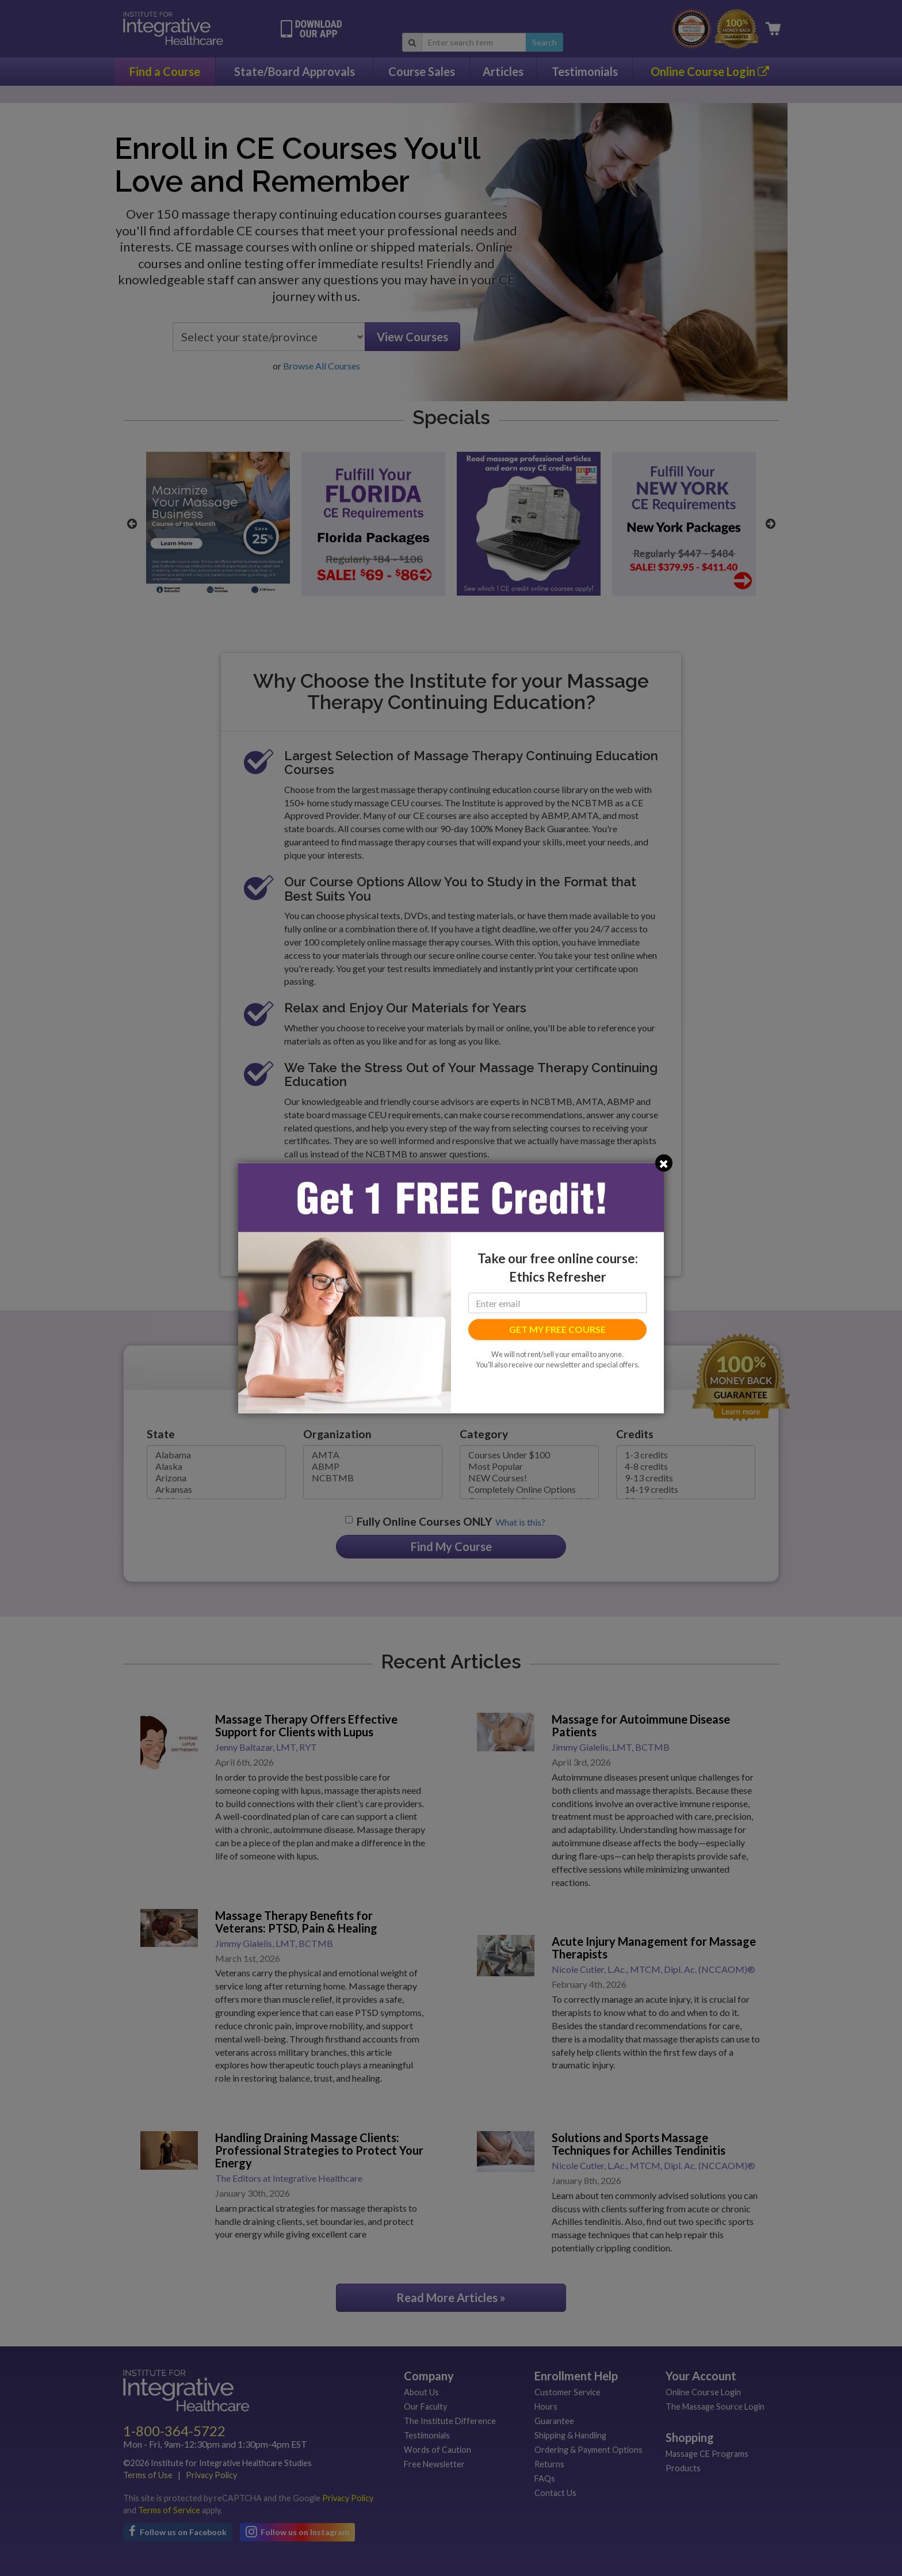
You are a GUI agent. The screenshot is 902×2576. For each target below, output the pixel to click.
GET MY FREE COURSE (557, 1329)
